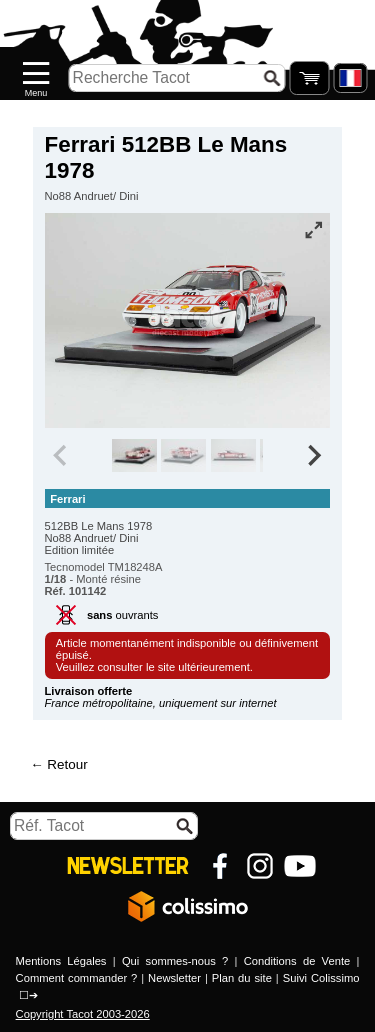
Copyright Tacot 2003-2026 (83, 1014)
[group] (134, 456)
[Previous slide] (62, 456)
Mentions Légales (61, 961)
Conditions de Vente (297, 961)
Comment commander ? (77, 978)
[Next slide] (314, 456)
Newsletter (174, 978)
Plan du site (242, 978)
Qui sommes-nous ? (175, 961)
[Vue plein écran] (313, 230)
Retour (67, 764)
